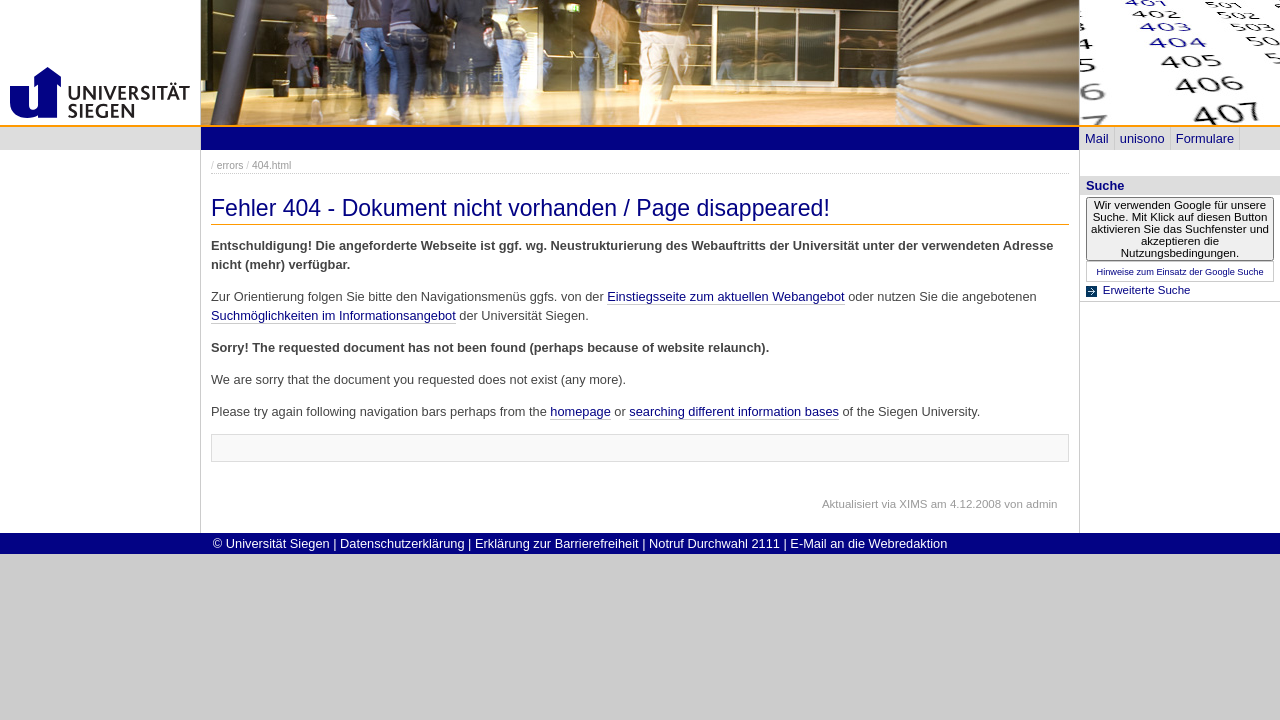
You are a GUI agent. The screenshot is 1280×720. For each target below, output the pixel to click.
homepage (580, 411)
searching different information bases (734, 411)
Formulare (1205, 138)
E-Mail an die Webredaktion (868, 543)
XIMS (913, 504)
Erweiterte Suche (1147, 290)
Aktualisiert (850, 504)
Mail (1096, 138)
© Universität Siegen (271, 543)
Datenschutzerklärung (402, 543)
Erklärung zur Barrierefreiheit (557, 543)
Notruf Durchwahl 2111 (714, 543)
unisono (1142, 138)
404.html (271, 165)
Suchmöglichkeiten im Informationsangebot (333, 315)
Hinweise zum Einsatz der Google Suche (1179, 272)
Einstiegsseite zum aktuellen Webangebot (725, 296)
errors (230, 165)
